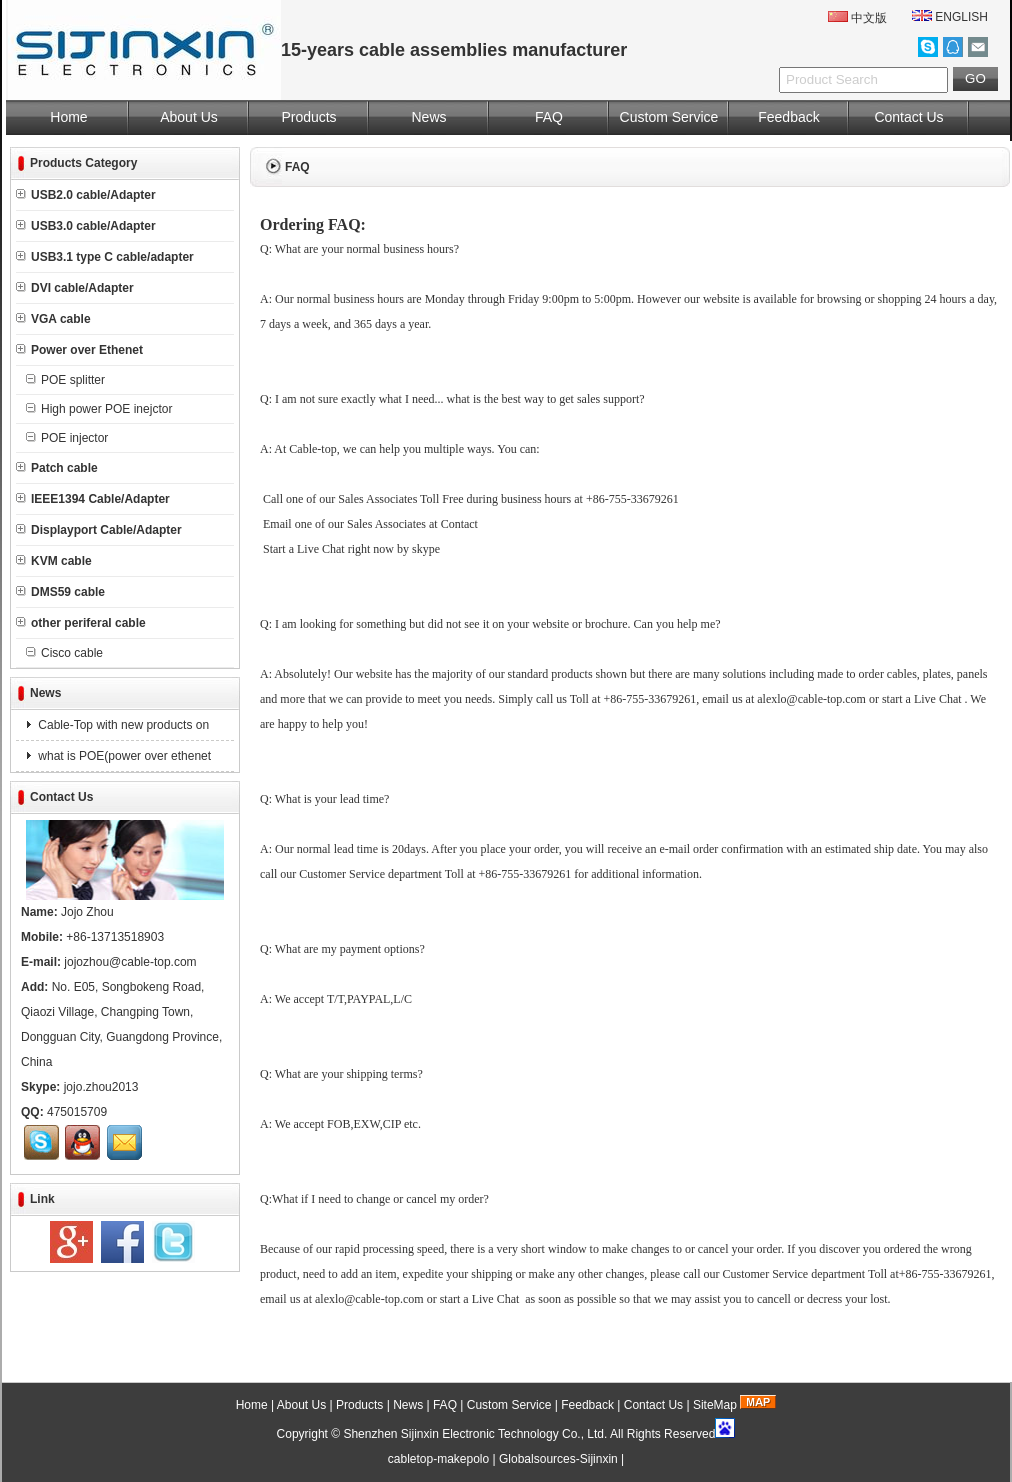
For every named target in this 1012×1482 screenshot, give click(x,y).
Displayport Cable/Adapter (99, 530)
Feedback (788, 117)
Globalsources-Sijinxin (558, 1459)
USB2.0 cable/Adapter (86, 195)
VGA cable (53, 319)
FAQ (549, 117)
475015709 (77, 1112)
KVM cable (54, 561)
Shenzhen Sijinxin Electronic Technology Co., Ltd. (475, 1434)
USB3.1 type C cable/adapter (105, 257)
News (428, 117)
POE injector (67, 438)
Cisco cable (64, 653)
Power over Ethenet (79, 350)
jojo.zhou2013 (101, 1087)
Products (308, 117)
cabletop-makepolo (438, 1459)
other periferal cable (81, 623)
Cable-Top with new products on (122, 725)
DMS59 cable (60, 592)
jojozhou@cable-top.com (130, 962)
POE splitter (65, 380)
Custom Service (669, 117)
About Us (189, 117)
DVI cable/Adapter (75, 288)
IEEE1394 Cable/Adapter (93, 499)
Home (68, 117)
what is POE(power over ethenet (123, 756)
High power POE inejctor (99, 409)
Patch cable (57, 468)
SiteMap (715, 1405)
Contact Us (908, 117)
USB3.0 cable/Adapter (86, 226)
